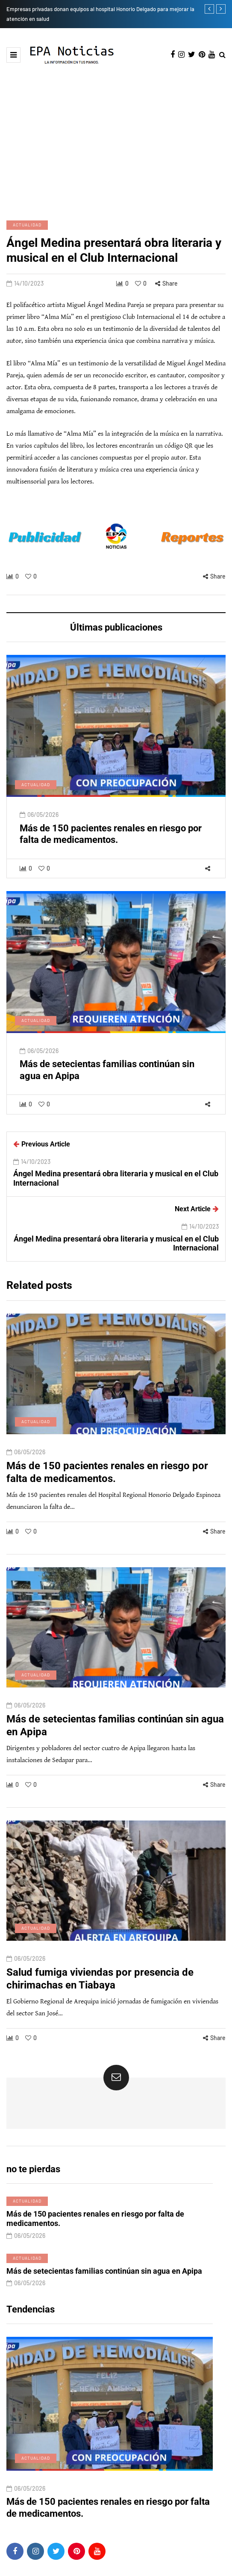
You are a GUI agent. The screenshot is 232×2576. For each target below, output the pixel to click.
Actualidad (27, 224)
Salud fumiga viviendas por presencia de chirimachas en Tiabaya (100, 2018)
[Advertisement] (116, 141)
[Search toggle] (222, 55)
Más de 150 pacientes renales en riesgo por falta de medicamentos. (107, 1511)
